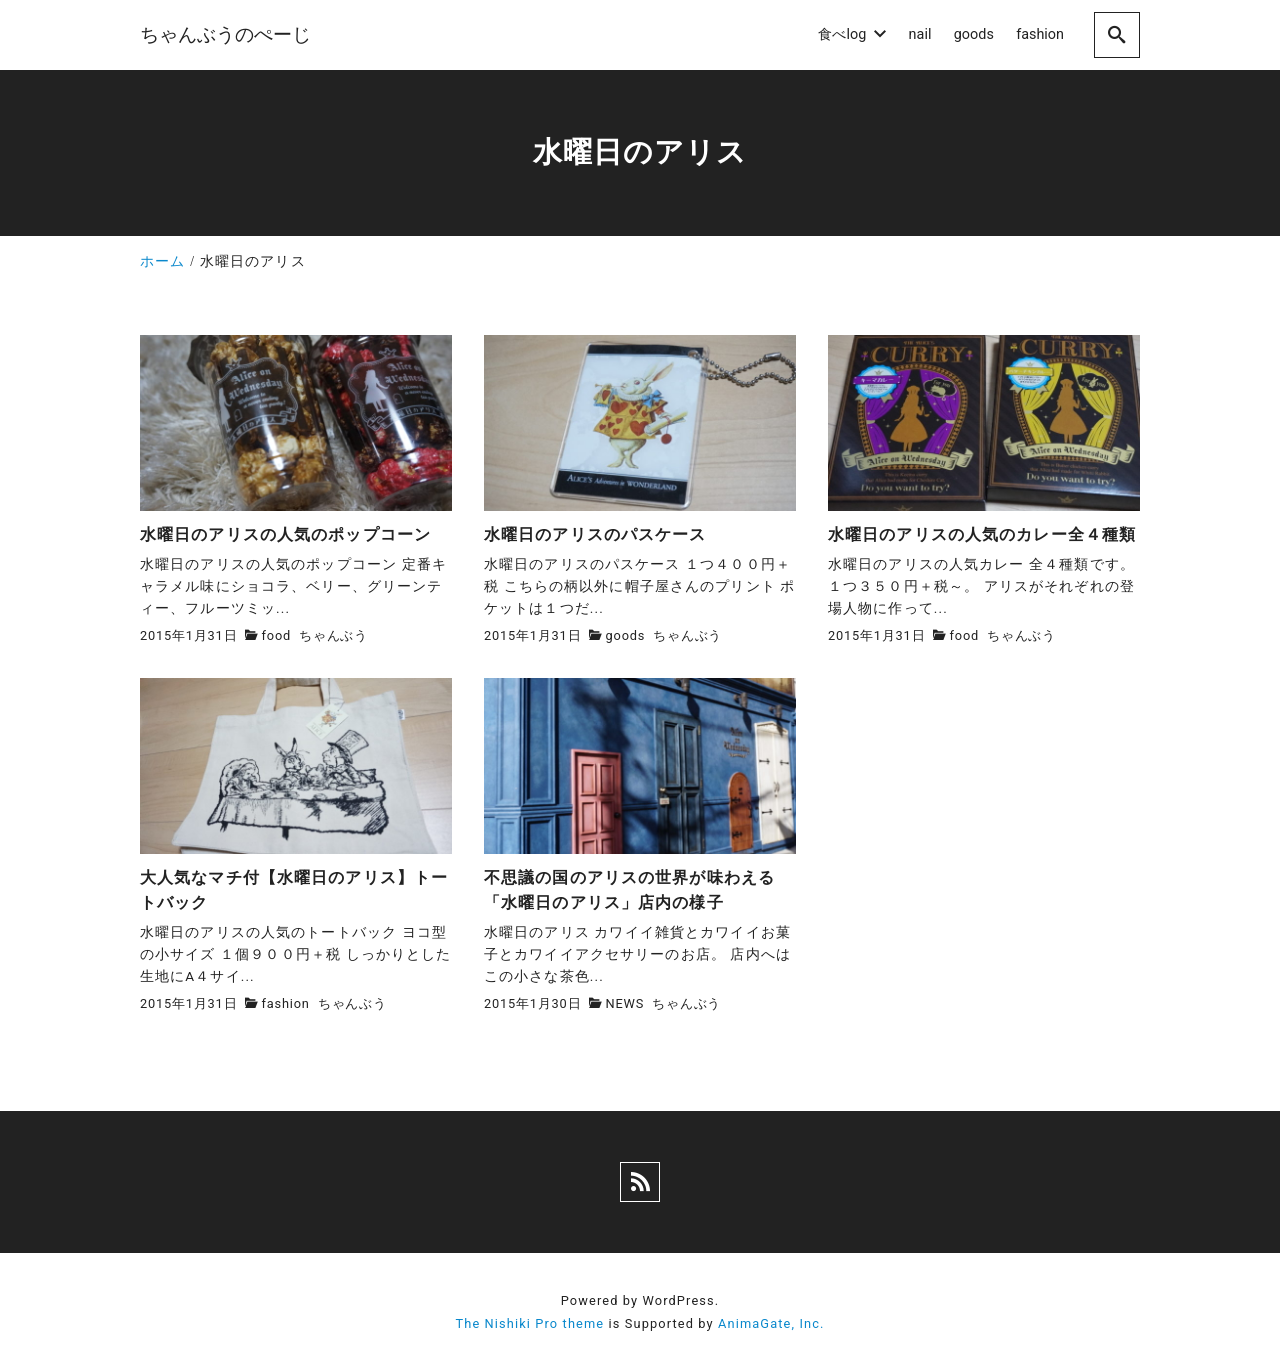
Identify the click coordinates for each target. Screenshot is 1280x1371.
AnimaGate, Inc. (771, 1323)
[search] (1117, 34)
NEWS (625, 1003)
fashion (286, 1003)
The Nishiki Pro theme (529, 1323)
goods (626, 635)
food (276, 635)
